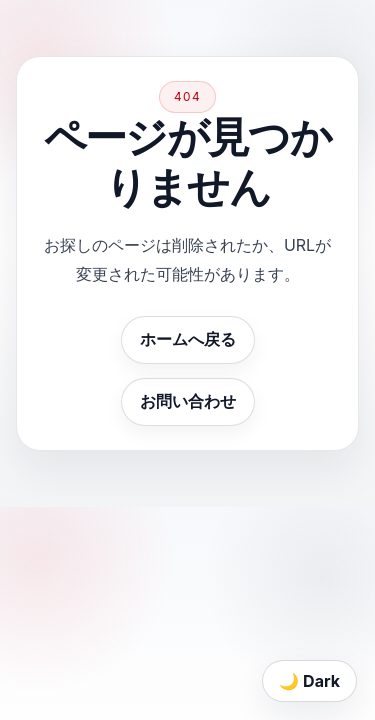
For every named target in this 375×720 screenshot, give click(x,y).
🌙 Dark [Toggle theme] (309, 681)
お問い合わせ (188, 401)
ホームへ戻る (188, 339)
